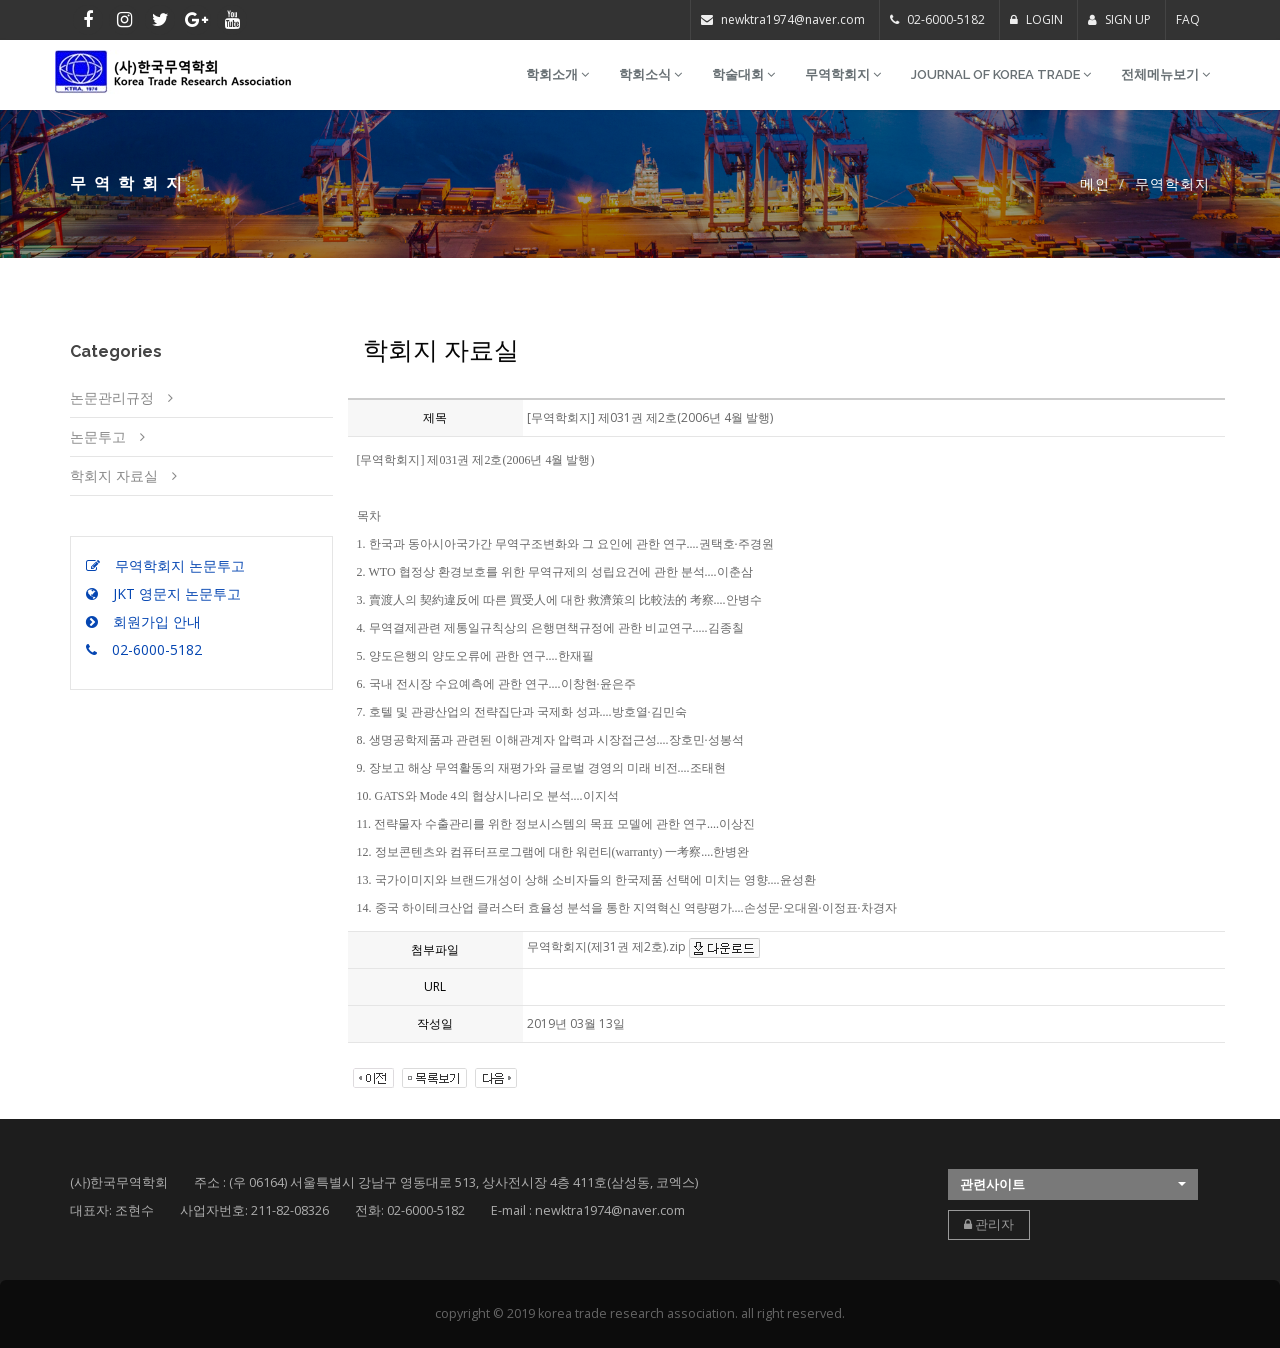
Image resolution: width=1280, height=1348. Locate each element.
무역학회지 (843, 74)
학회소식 (650, 74)
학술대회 (743, 74)
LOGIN (1036, 19)
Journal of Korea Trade (1001, 74)
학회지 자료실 (114, 475)
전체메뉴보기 (1165, 74)
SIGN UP (1119, 19)
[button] (1073, 1184)
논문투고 (98, 436)
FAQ (1188, 19)
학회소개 (557, 74)
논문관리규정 (112, 397)
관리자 (989, 1224)
